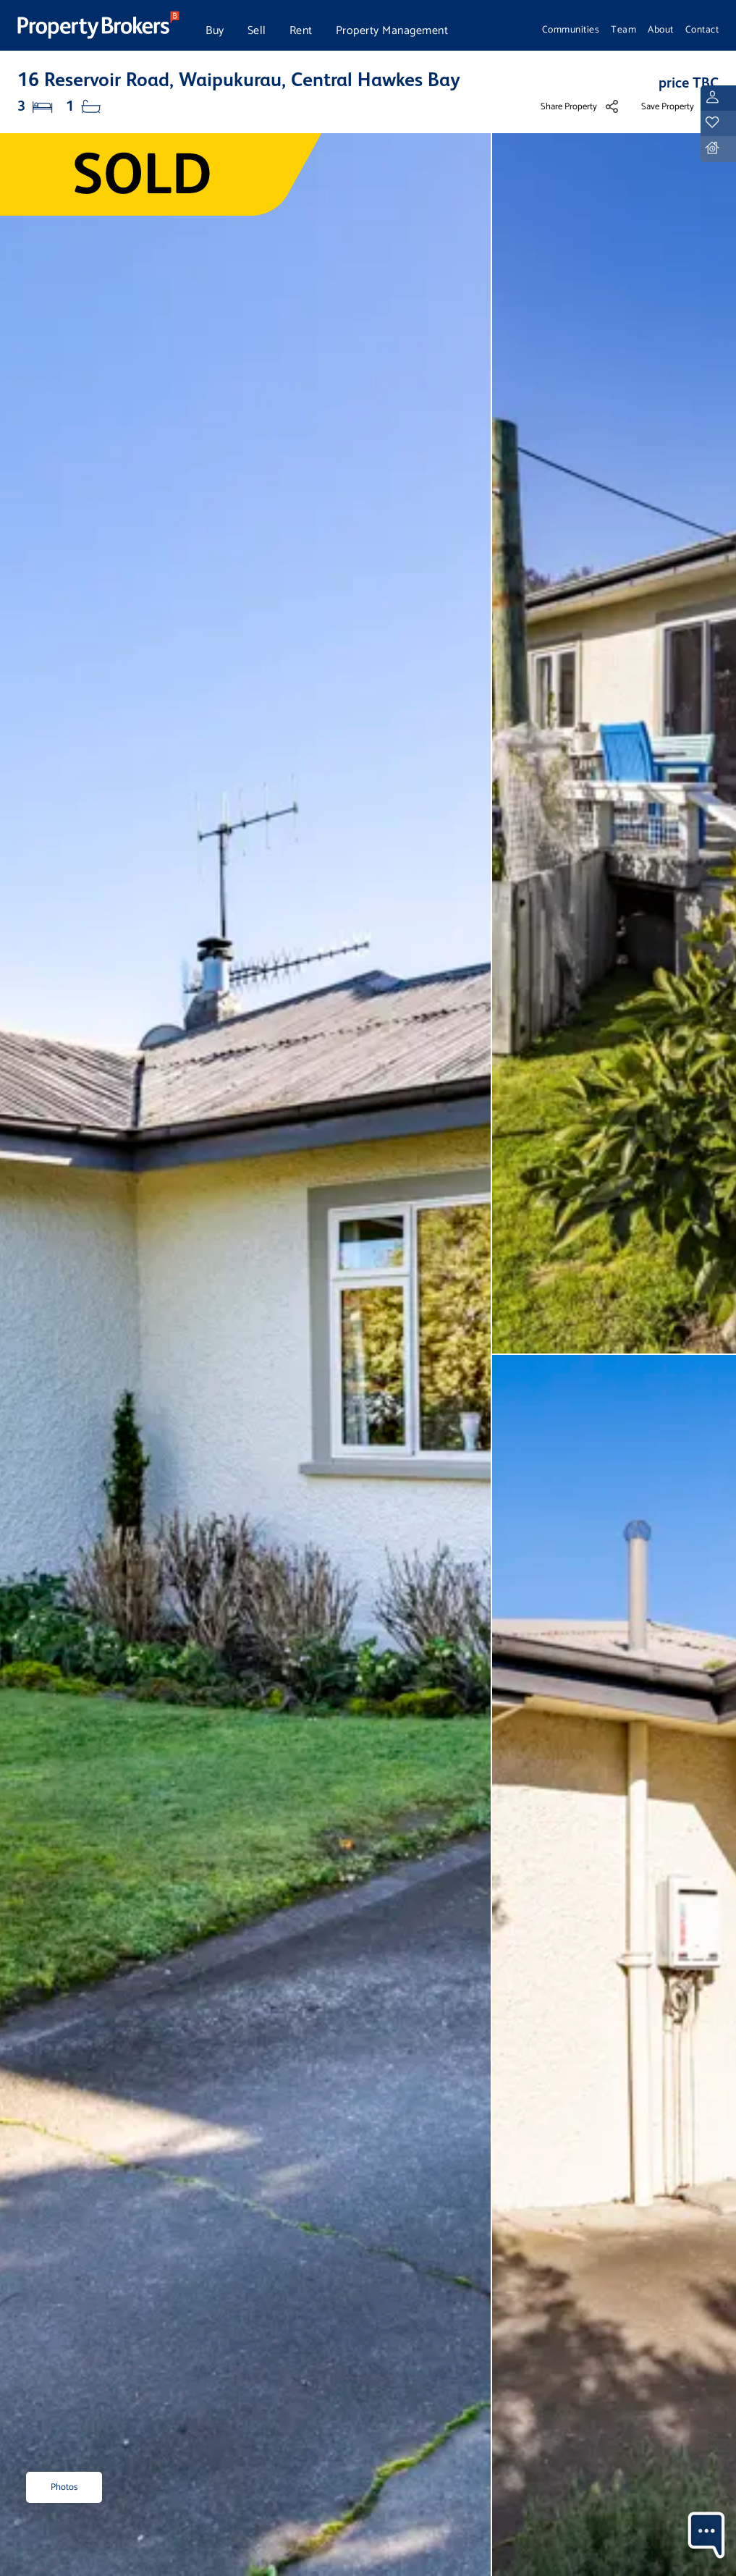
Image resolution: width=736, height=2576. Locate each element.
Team (623, 30)
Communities (571, 30)
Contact (702, 30)
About (661, 30)
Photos (64, 2487)
